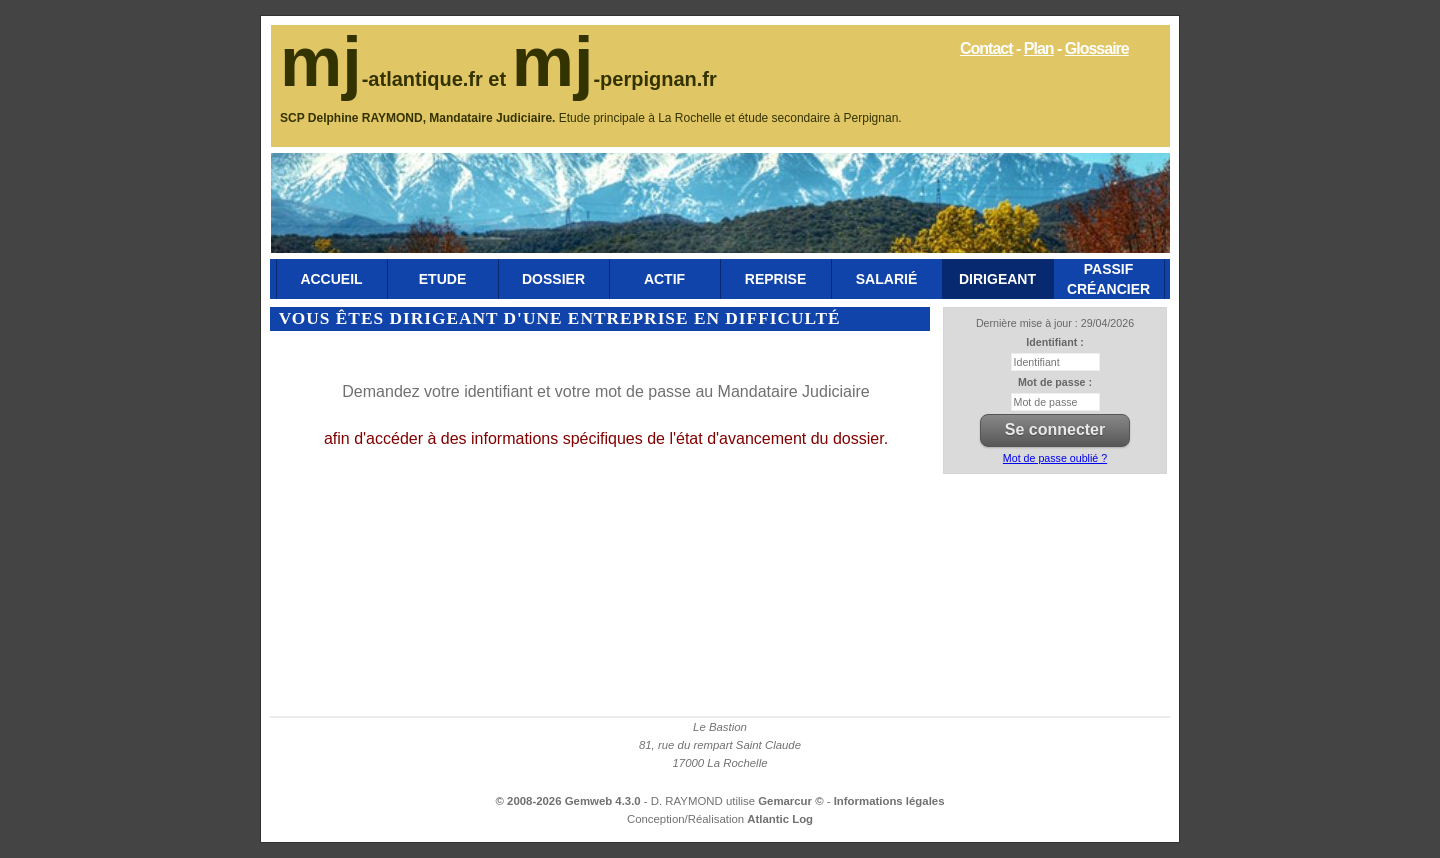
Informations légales (889, 801)
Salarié (886, 279)
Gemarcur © (792, 801)
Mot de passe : (1055, 382)
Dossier (553, 279)
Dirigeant (997, 279)
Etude (442, 279)
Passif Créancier (1108, 279)
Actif (664, 279)
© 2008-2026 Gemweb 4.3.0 (568, 801)
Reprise (775, 279)
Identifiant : (1054, 342)
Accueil (331, 279)
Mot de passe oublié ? (1055, 458)
